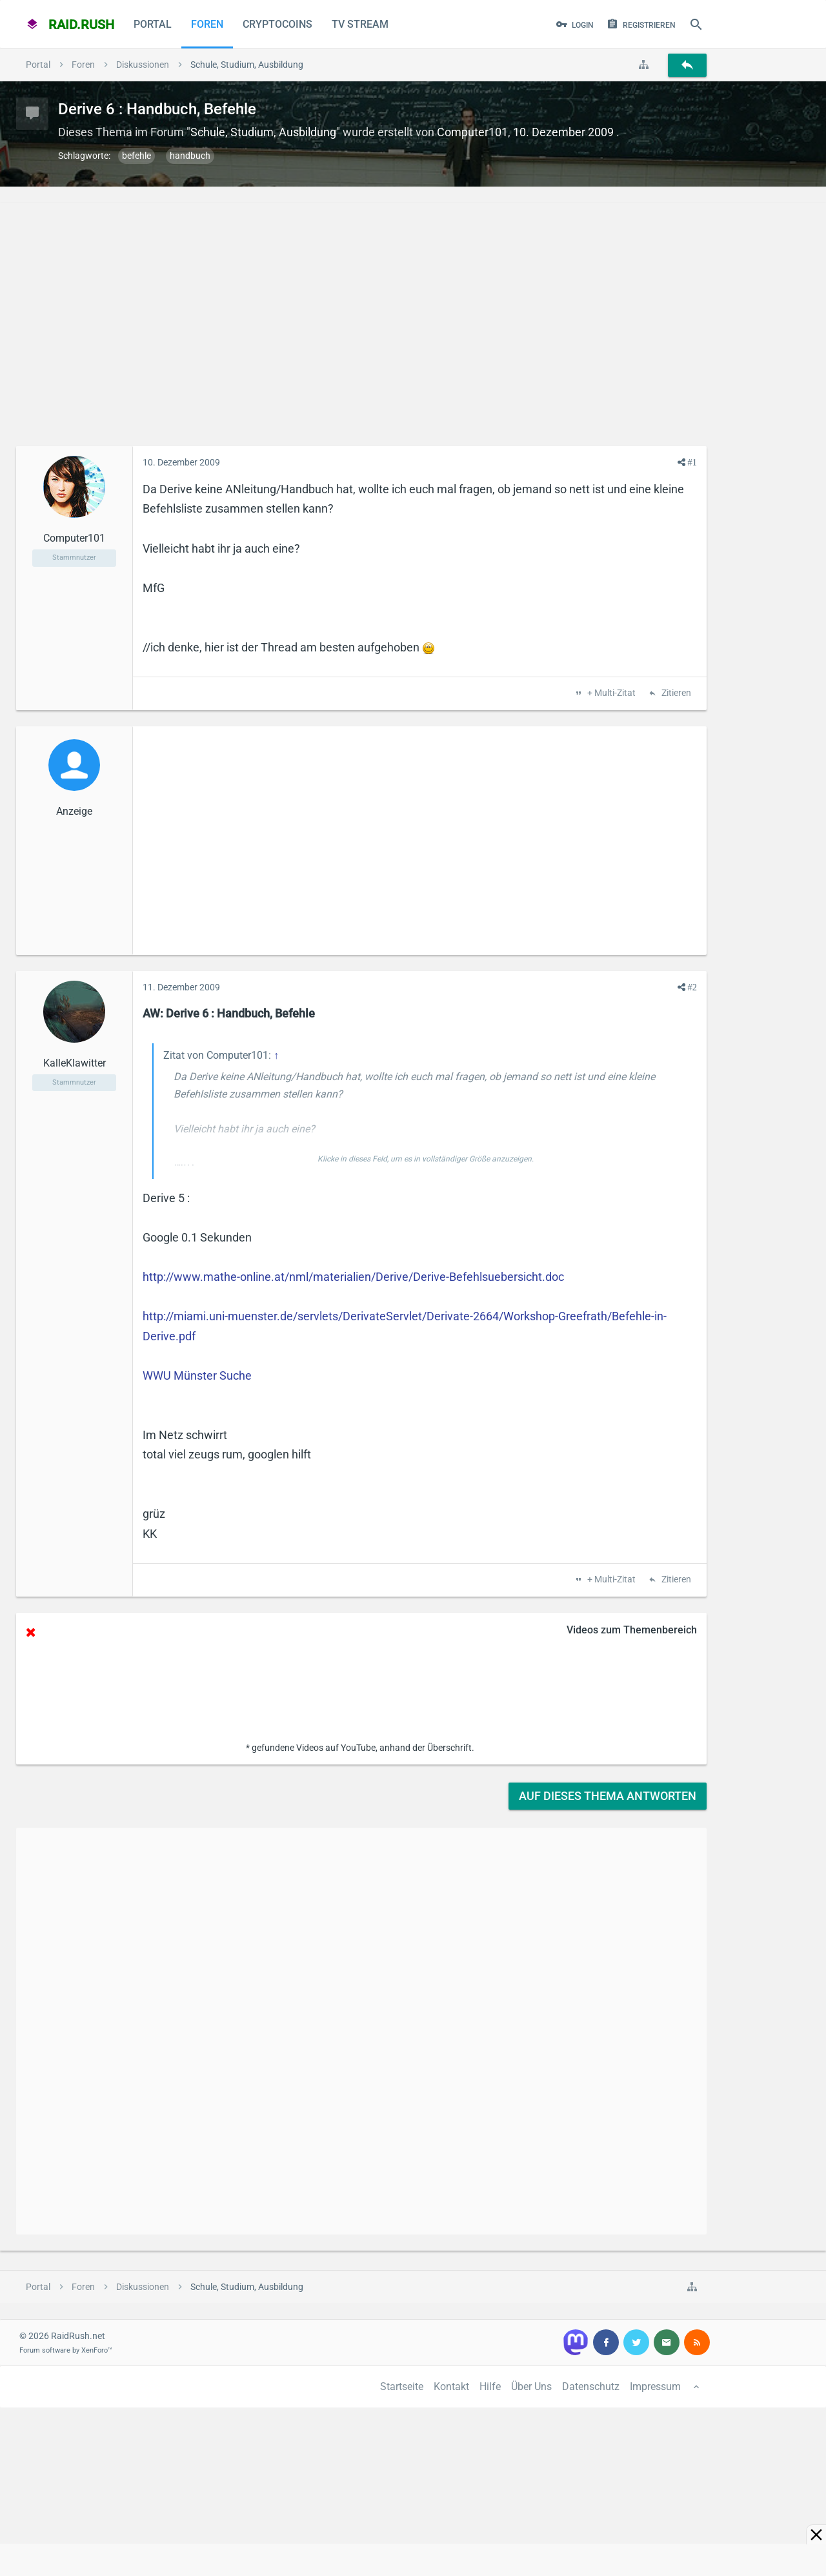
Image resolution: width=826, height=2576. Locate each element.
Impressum (655, 2386)
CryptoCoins (277, 24)
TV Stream (360, 24)
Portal (153, 24)
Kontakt (451, 2386)
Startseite (401, 2386)
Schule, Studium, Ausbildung (263, 132)
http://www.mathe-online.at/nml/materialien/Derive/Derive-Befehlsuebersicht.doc (353, 1276)
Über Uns (531, 2386)
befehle (136, 155)
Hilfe (490, 2386)
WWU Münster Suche (197, 1375)
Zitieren (675, 693)
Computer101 (472, 132)
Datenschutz (591, 2386)
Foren (207, 24)
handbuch (190, 155)
